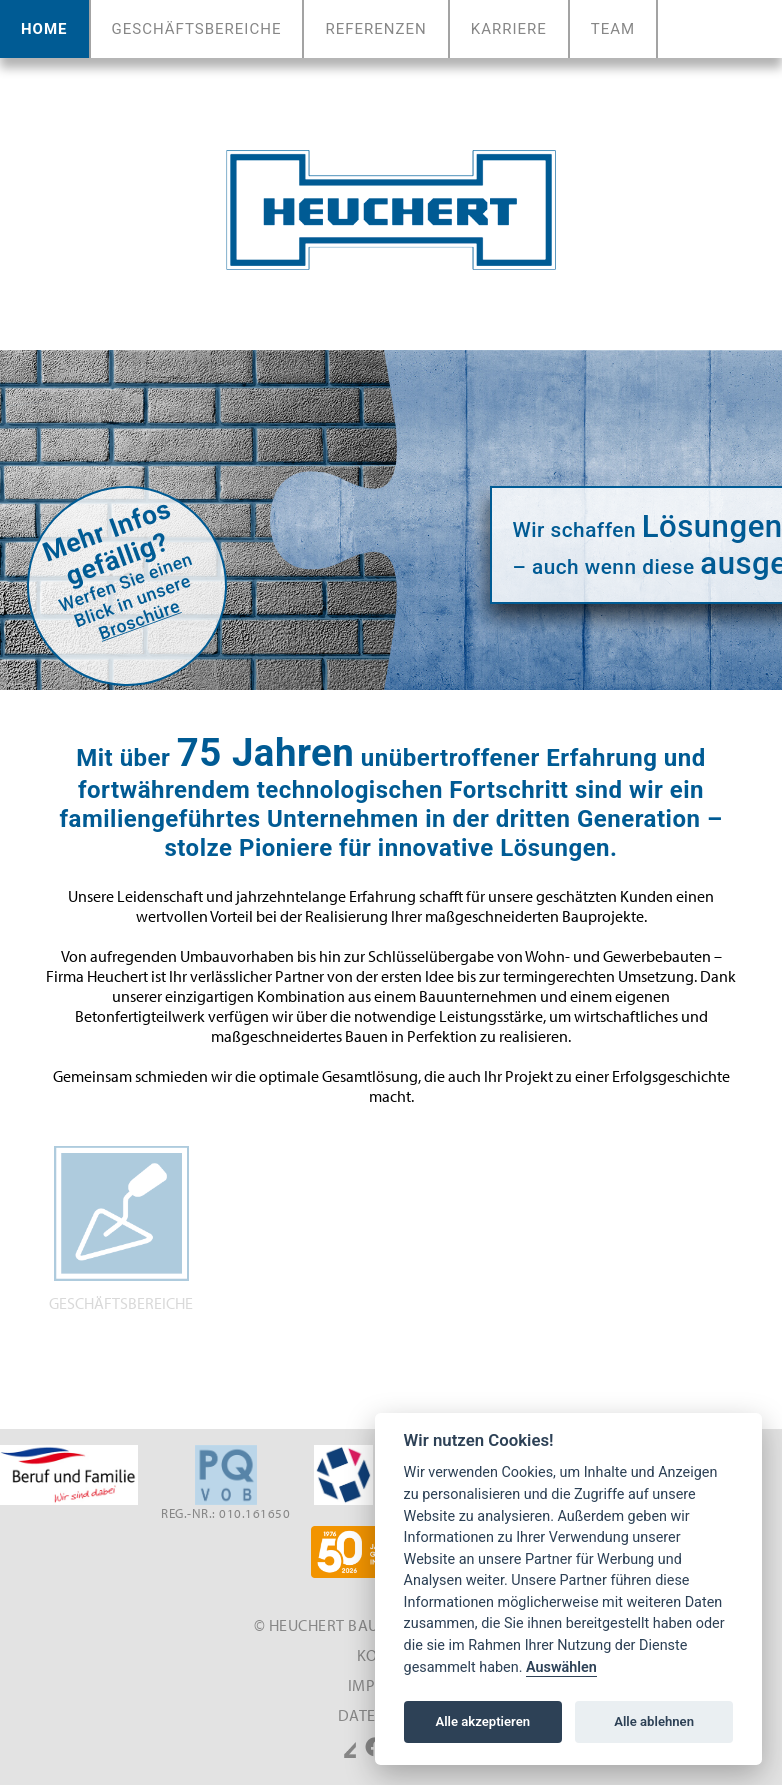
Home (48, 28)
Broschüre (139, 620)
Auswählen (561, 1667)
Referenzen (375, 29)
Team (613, 29)
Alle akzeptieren (482, 1721)
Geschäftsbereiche (197, 29)
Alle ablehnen (654, 1721)
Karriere (509, 29)
